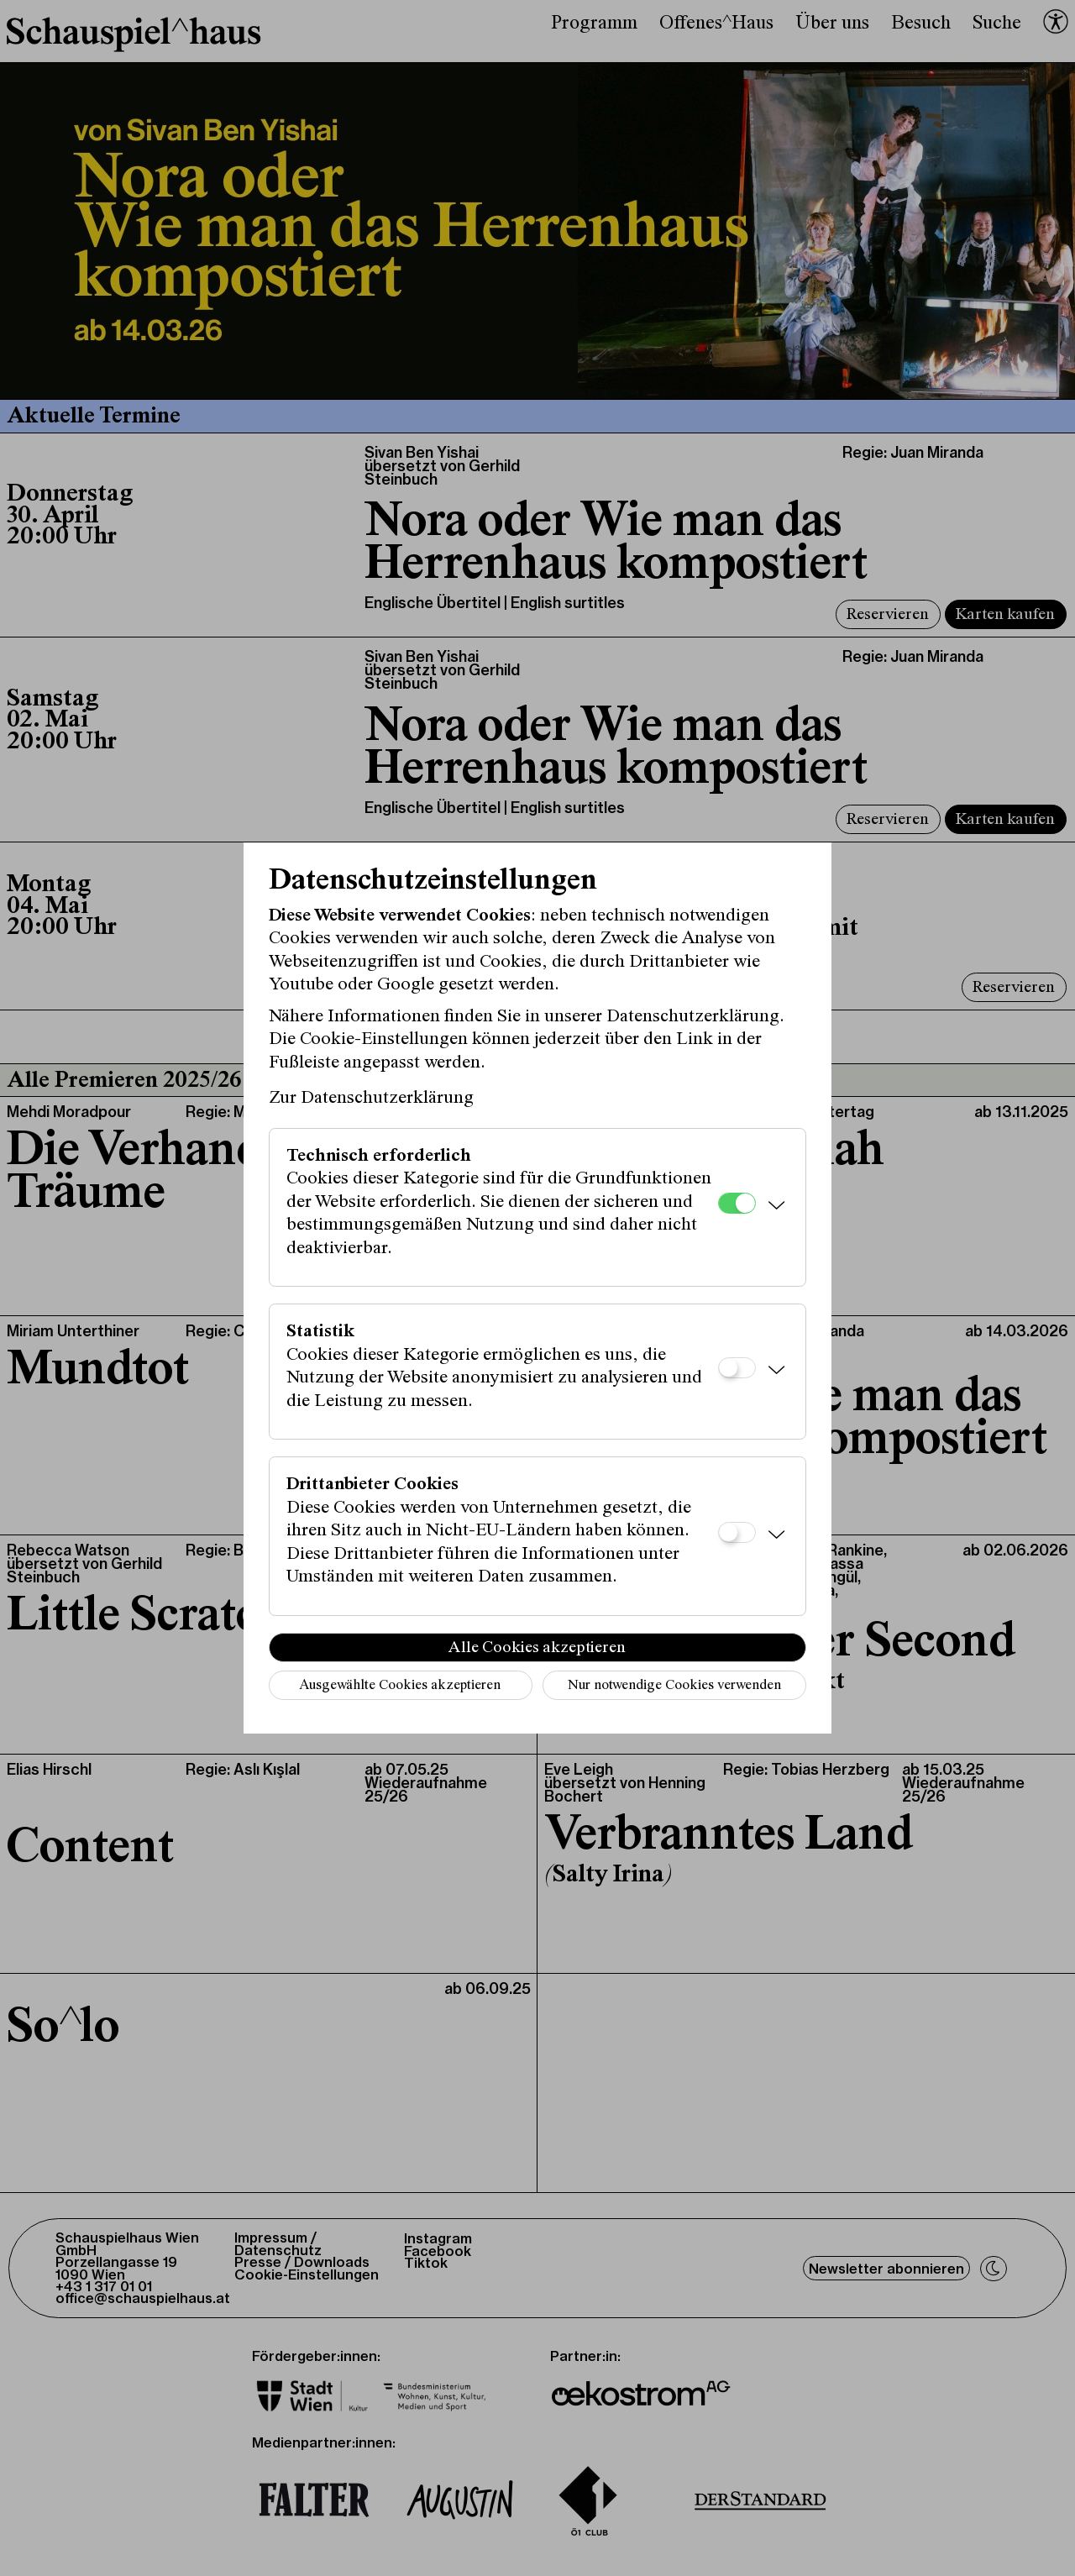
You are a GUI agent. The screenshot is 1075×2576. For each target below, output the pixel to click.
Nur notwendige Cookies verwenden (674, 1686)
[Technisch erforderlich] (737, 1203)
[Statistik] (737, 1367)
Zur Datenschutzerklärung (371, 1098)
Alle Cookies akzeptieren (537, 1648)
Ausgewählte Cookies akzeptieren (400, 1686)
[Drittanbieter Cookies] (737, 1532)
